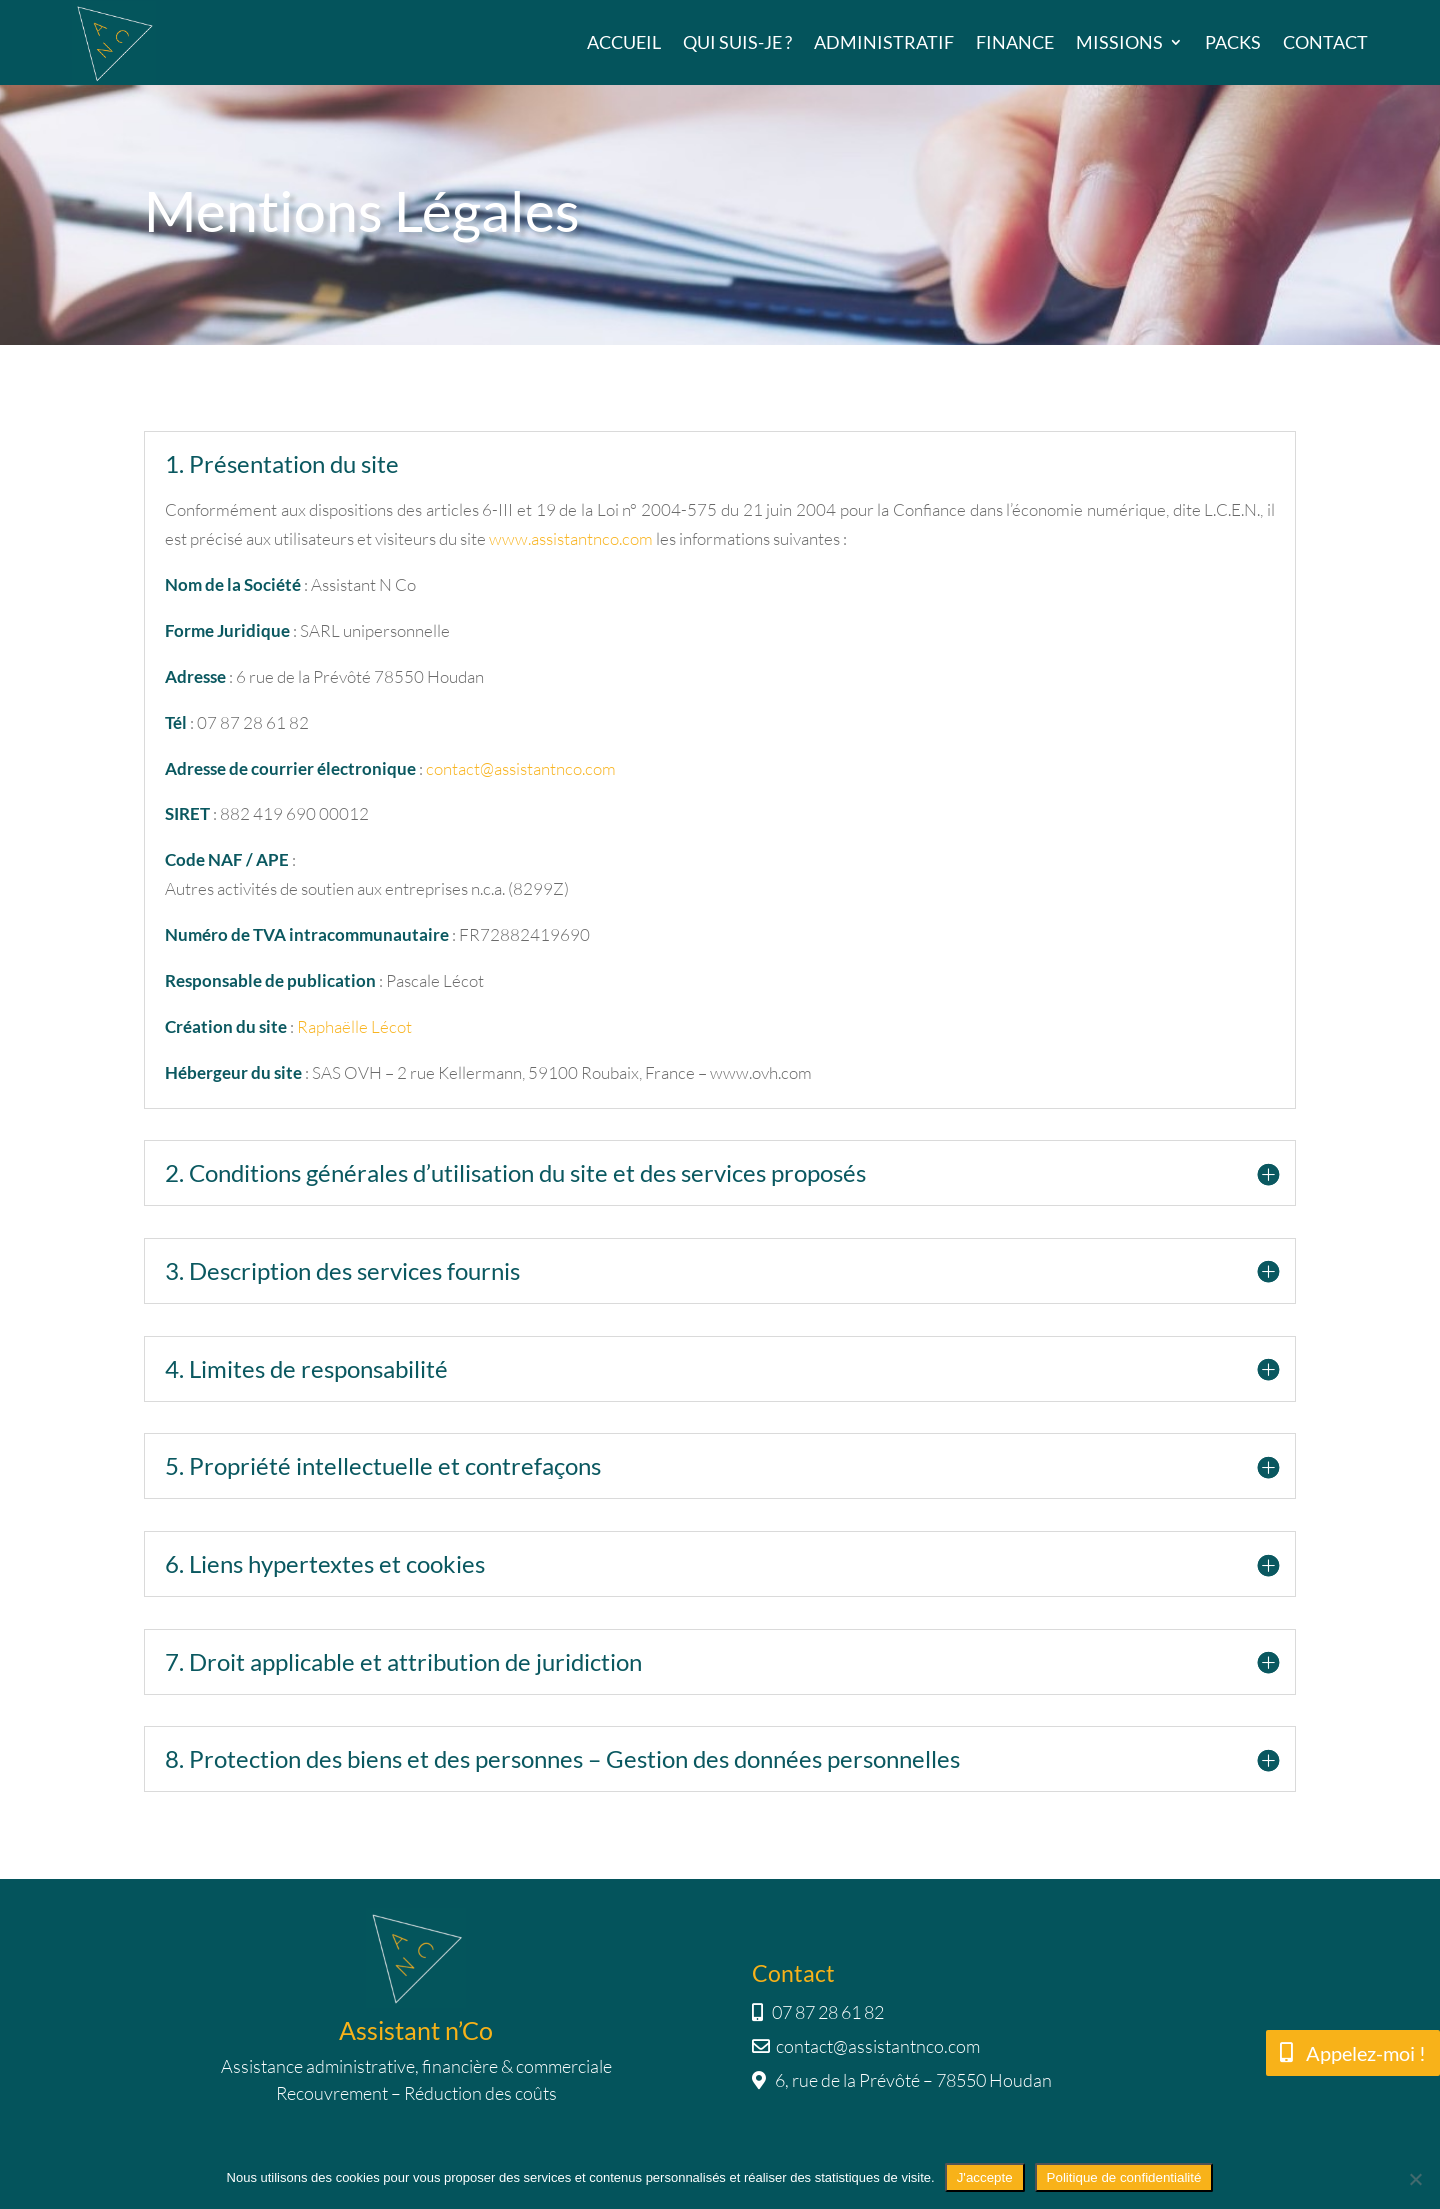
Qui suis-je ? (737, 42)
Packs (1233, 42)
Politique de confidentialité (1124, 2177)
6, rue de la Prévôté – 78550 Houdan (902, 2080)
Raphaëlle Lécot (354, 1026)
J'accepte (985, 2177)
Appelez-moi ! (1366, 2053)
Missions (1119, 42)
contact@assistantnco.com (521, 768)
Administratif (884, 42)
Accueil (624, 42)
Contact (1325, 42)
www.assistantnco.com (571, 538)
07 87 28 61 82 (818, 2012)
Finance (1015, 42)
